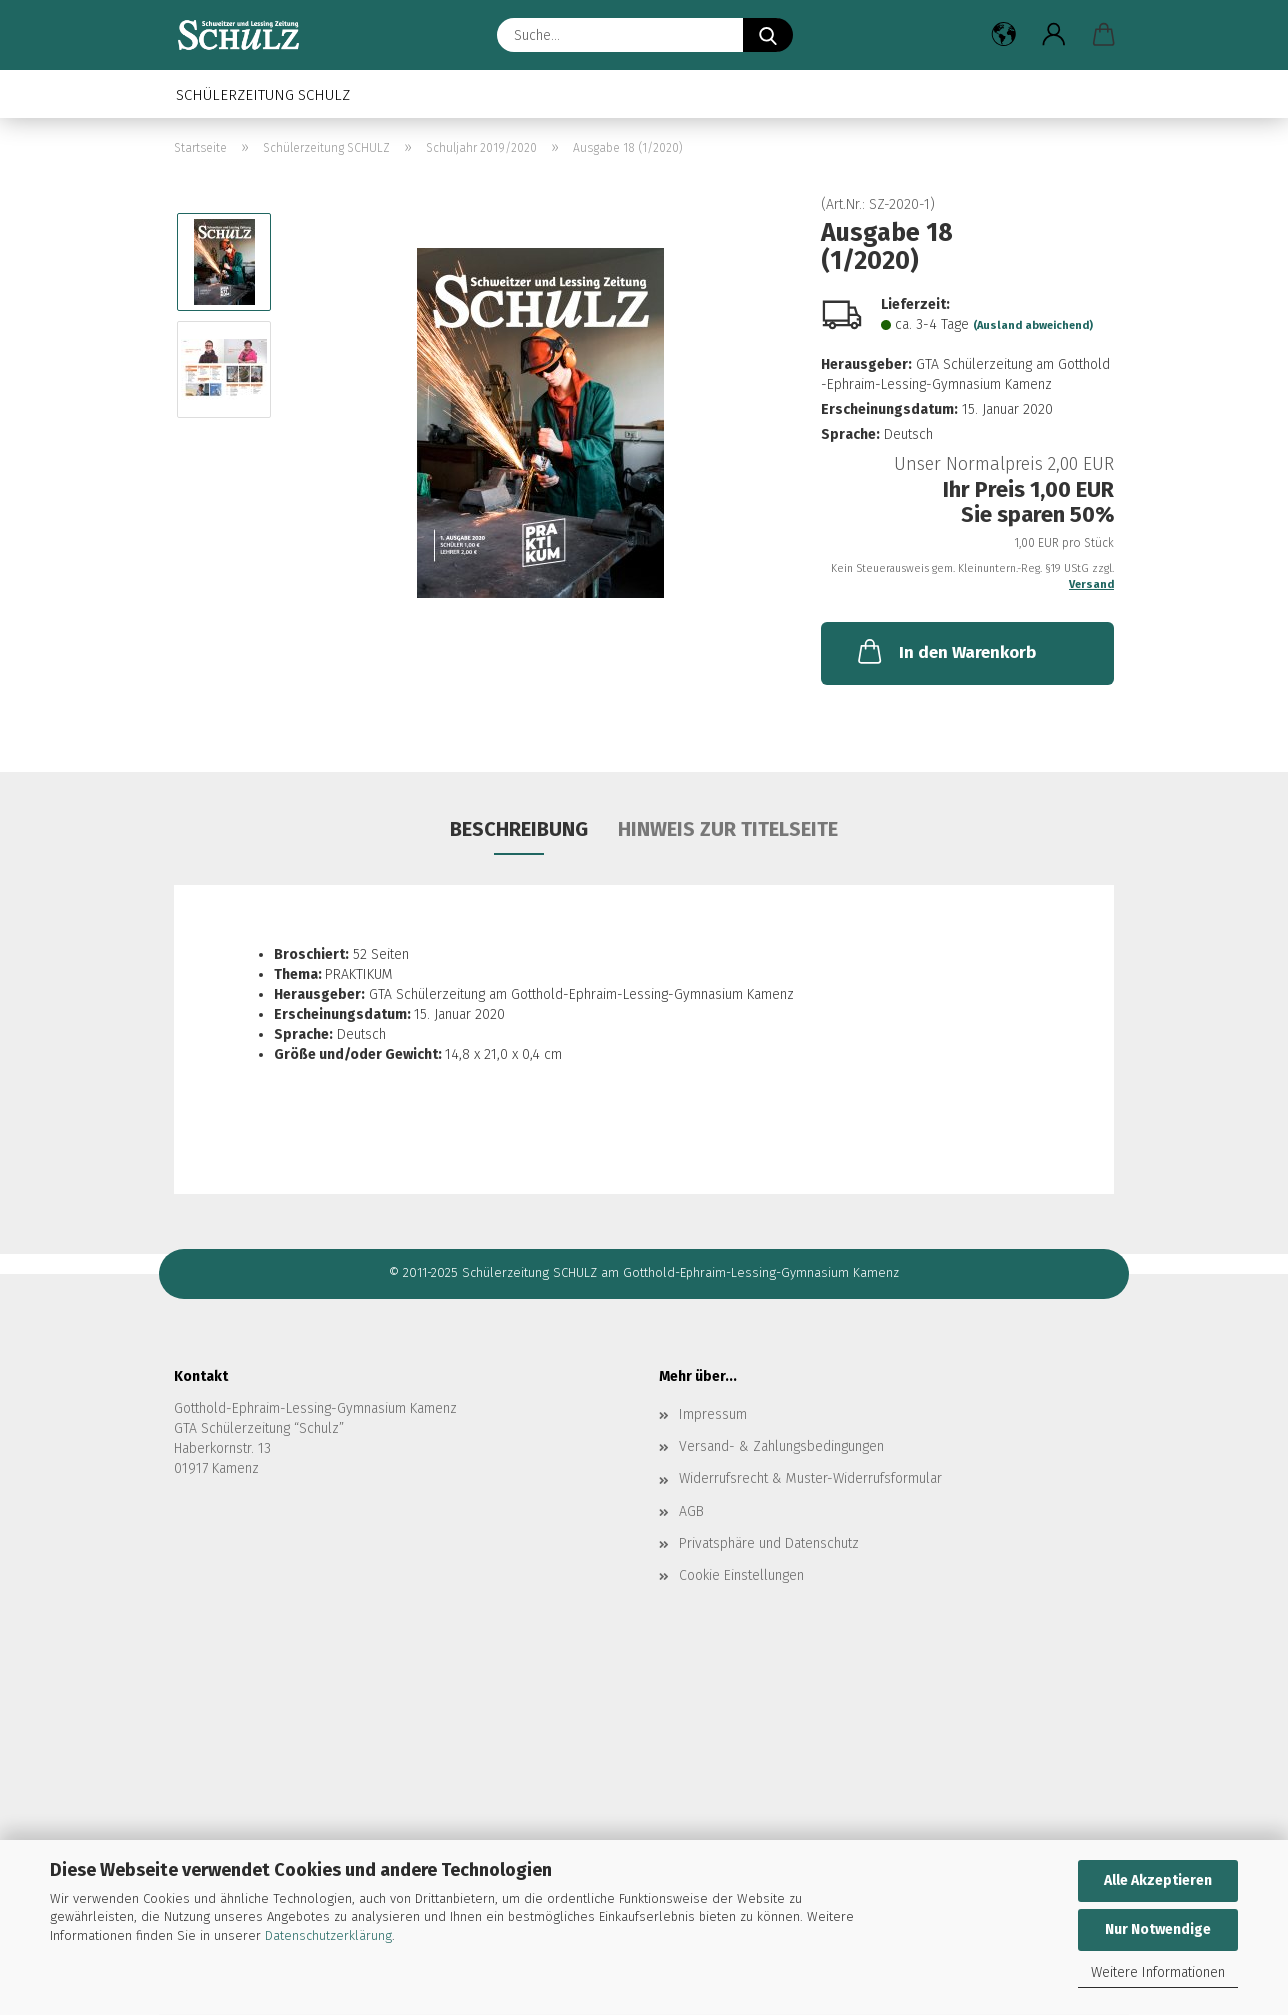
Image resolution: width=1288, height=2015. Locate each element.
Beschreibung (519, 829)
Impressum (713, 1414)
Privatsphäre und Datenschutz (769, 1543)
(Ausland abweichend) (1033, 325)
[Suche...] (768, 35)
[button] (1004, 35)
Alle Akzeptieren (1158, 1880)
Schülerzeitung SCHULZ (263, 95)
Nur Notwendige (1158, 1929)
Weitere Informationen (1158, 1972)
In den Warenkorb (945, 651)
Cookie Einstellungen (741, 1575)
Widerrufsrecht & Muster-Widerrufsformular (810, 1478)
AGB (691, 1511)
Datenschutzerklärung (328, 1935)
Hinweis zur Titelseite (728, 829)
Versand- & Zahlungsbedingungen (781, 1446)
